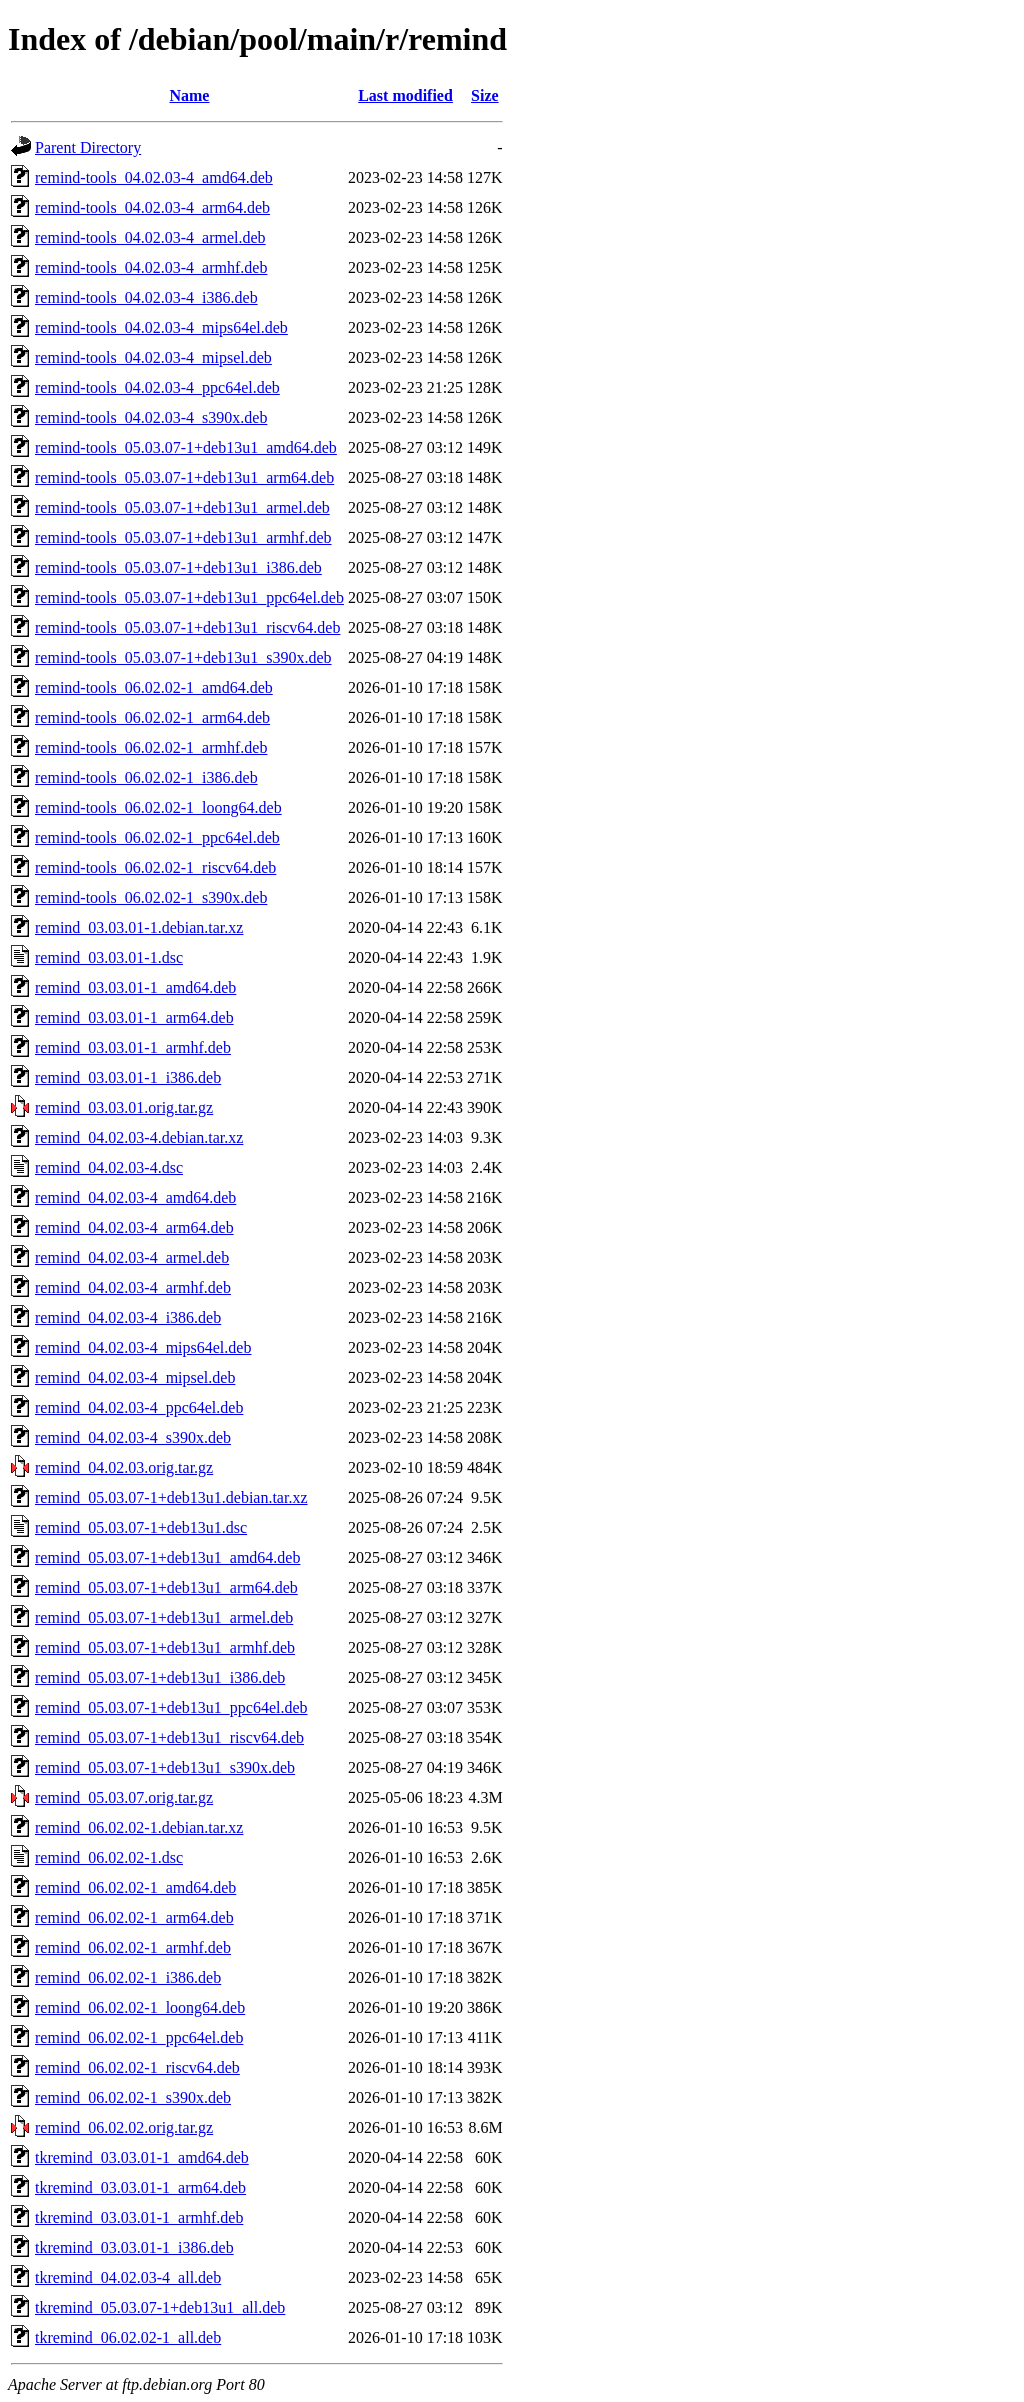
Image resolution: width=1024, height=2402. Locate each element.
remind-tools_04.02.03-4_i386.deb (146, 297)
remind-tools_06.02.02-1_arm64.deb (152, 717)
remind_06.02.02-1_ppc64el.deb (139, 2037)
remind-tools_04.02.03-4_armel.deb (150, 237)
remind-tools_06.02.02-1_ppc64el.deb (157, 837)
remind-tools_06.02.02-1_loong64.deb (158, 807)
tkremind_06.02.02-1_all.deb (128, 2337)
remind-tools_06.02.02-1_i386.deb (146, 777)
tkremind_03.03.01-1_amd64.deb (142, 2157)
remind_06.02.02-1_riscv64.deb (137, 2067)
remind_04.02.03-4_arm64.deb (134, 1227)
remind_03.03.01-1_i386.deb (128, 1077)
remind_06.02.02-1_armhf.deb (133, 1947)
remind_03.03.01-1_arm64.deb (134, 1017)
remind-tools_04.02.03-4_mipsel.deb (153, 357)
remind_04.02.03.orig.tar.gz (124, 1467)
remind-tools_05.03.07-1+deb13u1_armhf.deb (183, 537)
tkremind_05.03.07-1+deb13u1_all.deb (160, 2307)
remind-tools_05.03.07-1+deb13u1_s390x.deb (183, 657)
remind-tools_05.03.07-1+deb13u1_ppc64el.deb (189, 597)
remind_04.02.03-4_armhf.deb (133, 1287)
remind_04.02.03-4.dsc (109, 1167)
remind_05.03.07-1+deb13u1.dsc (141, 1527)
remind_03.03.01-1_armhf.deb (133, 1047)
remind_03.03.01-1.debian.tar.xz (139, 927)
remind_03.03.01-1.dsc (109, 957)
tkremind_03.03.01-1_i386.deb (134, 2247)
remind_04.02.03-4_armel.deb (132, 1257)
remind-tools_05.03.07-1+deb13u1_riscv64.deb (187, 627)
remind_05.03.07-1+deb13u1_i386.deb (160, 1677)
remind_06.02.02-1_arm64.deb (134, 1917)
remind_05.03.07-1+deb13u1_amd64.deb (167, 1557)
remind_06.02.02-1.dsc (109, 1857)
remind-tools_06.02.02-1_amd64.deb (154, 687)
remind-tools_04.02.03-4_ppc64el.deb (157, 387)
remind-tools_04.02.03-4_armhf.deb (151, 267)
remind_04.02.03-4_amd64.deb (135, 1197)
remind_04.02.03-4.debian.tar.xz (139, 1137)
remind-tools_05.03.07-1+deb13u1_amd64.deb (186, 447)
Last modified (405, 95)
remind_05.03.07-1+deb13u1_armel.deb (164, 1617)
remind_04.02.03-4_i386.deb (128, 1317)
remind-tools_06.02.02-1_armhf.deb (151, 747)
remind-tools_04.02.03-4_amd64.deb (154, 177)
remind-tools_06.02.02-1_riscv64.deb (155, 867)
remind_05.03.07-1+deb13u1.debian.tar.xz (171, 1497)
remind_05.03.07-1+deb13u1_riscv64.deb (169, 1737)
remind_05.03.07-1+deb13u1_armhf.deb (165, 1647)
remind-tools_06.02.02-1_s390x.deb (151, 897)
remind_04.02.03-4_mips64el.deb (143, 1347)
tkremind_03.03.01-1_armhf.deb (139, 2217)
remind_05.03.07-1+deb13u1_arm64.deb (166, 1587)
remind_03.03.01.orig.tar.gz (124, 1107)
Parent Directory (88, 147)
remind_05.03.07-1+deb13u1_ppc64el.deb (171, 1707)
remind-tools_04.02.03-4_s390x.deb (151, 417)
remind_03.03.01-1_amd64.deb (135, 987)
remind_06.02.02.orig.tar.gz (124, 2127)
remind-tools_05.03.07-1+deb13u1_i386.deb (178, 567)
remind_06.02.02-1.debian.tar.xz (139, 1827)
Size (485, 95)
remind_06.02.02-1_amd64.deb (135, 1887)
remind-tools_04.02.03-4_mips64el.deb (161, 327)
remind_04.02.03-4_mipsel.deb (135, 1377)
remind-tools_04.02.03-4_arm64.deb (152, 207)
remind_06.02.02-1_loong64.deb (140, 2007)
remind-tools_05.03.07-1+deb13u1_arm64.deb (184, 477)
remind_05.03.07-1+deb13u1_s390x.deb (165, 1767)
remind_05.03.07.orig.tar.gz (124, 1797)
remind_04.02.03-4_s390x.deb (133, 1437)
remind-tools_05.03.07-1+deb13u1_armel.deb (182, 507)
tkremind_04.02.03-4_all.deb (128, 2277)
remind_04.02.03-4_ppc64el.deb (139, 1407)
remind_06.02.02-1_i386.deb (128, 1977)
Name (189, 95)
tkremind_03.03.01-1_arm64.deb (140, 2187)
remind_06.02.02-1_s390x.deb (133, 2097)
